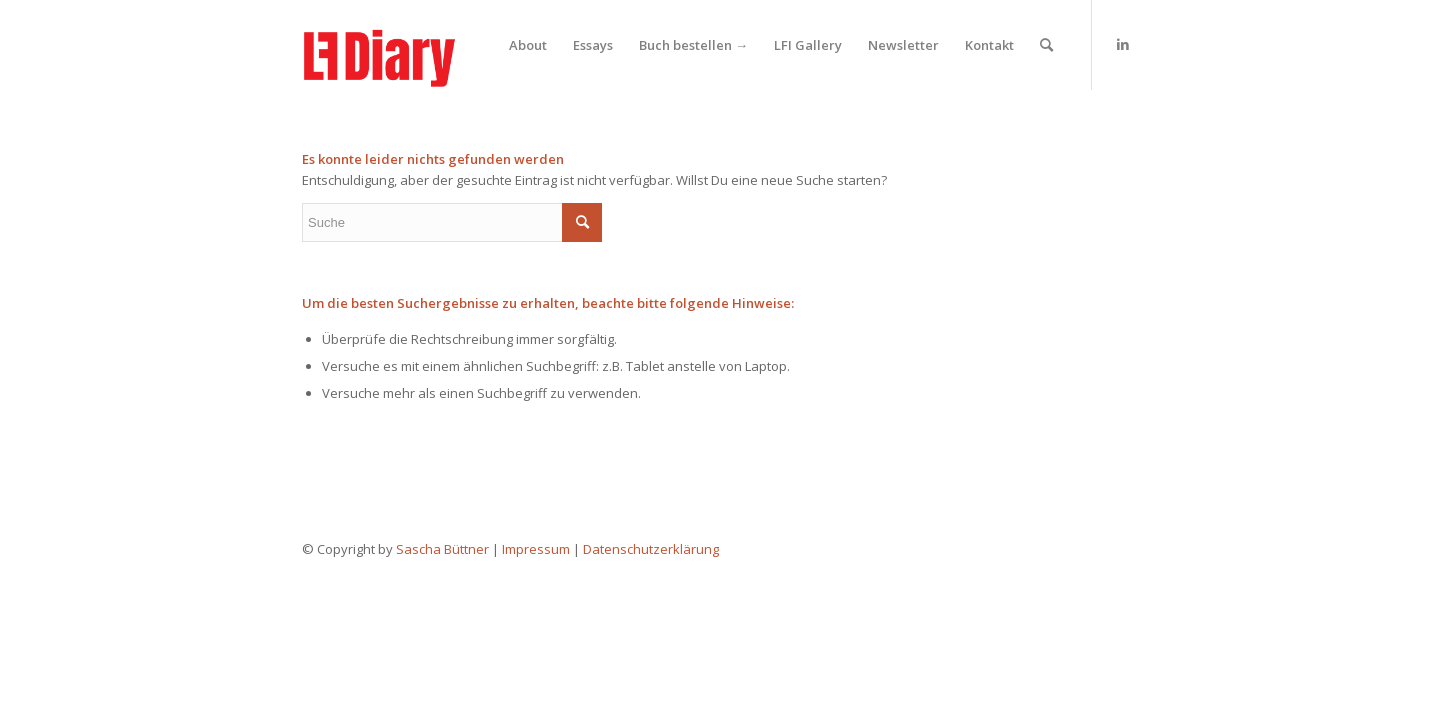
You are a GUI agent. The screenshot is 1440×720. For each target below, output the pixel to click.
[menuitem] (528, 45)
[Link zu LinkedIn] (1123, 44)
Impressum (536, 549)
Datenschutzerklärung (651, 549)
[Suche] (1046, 45)
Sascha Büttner (442, 549)
